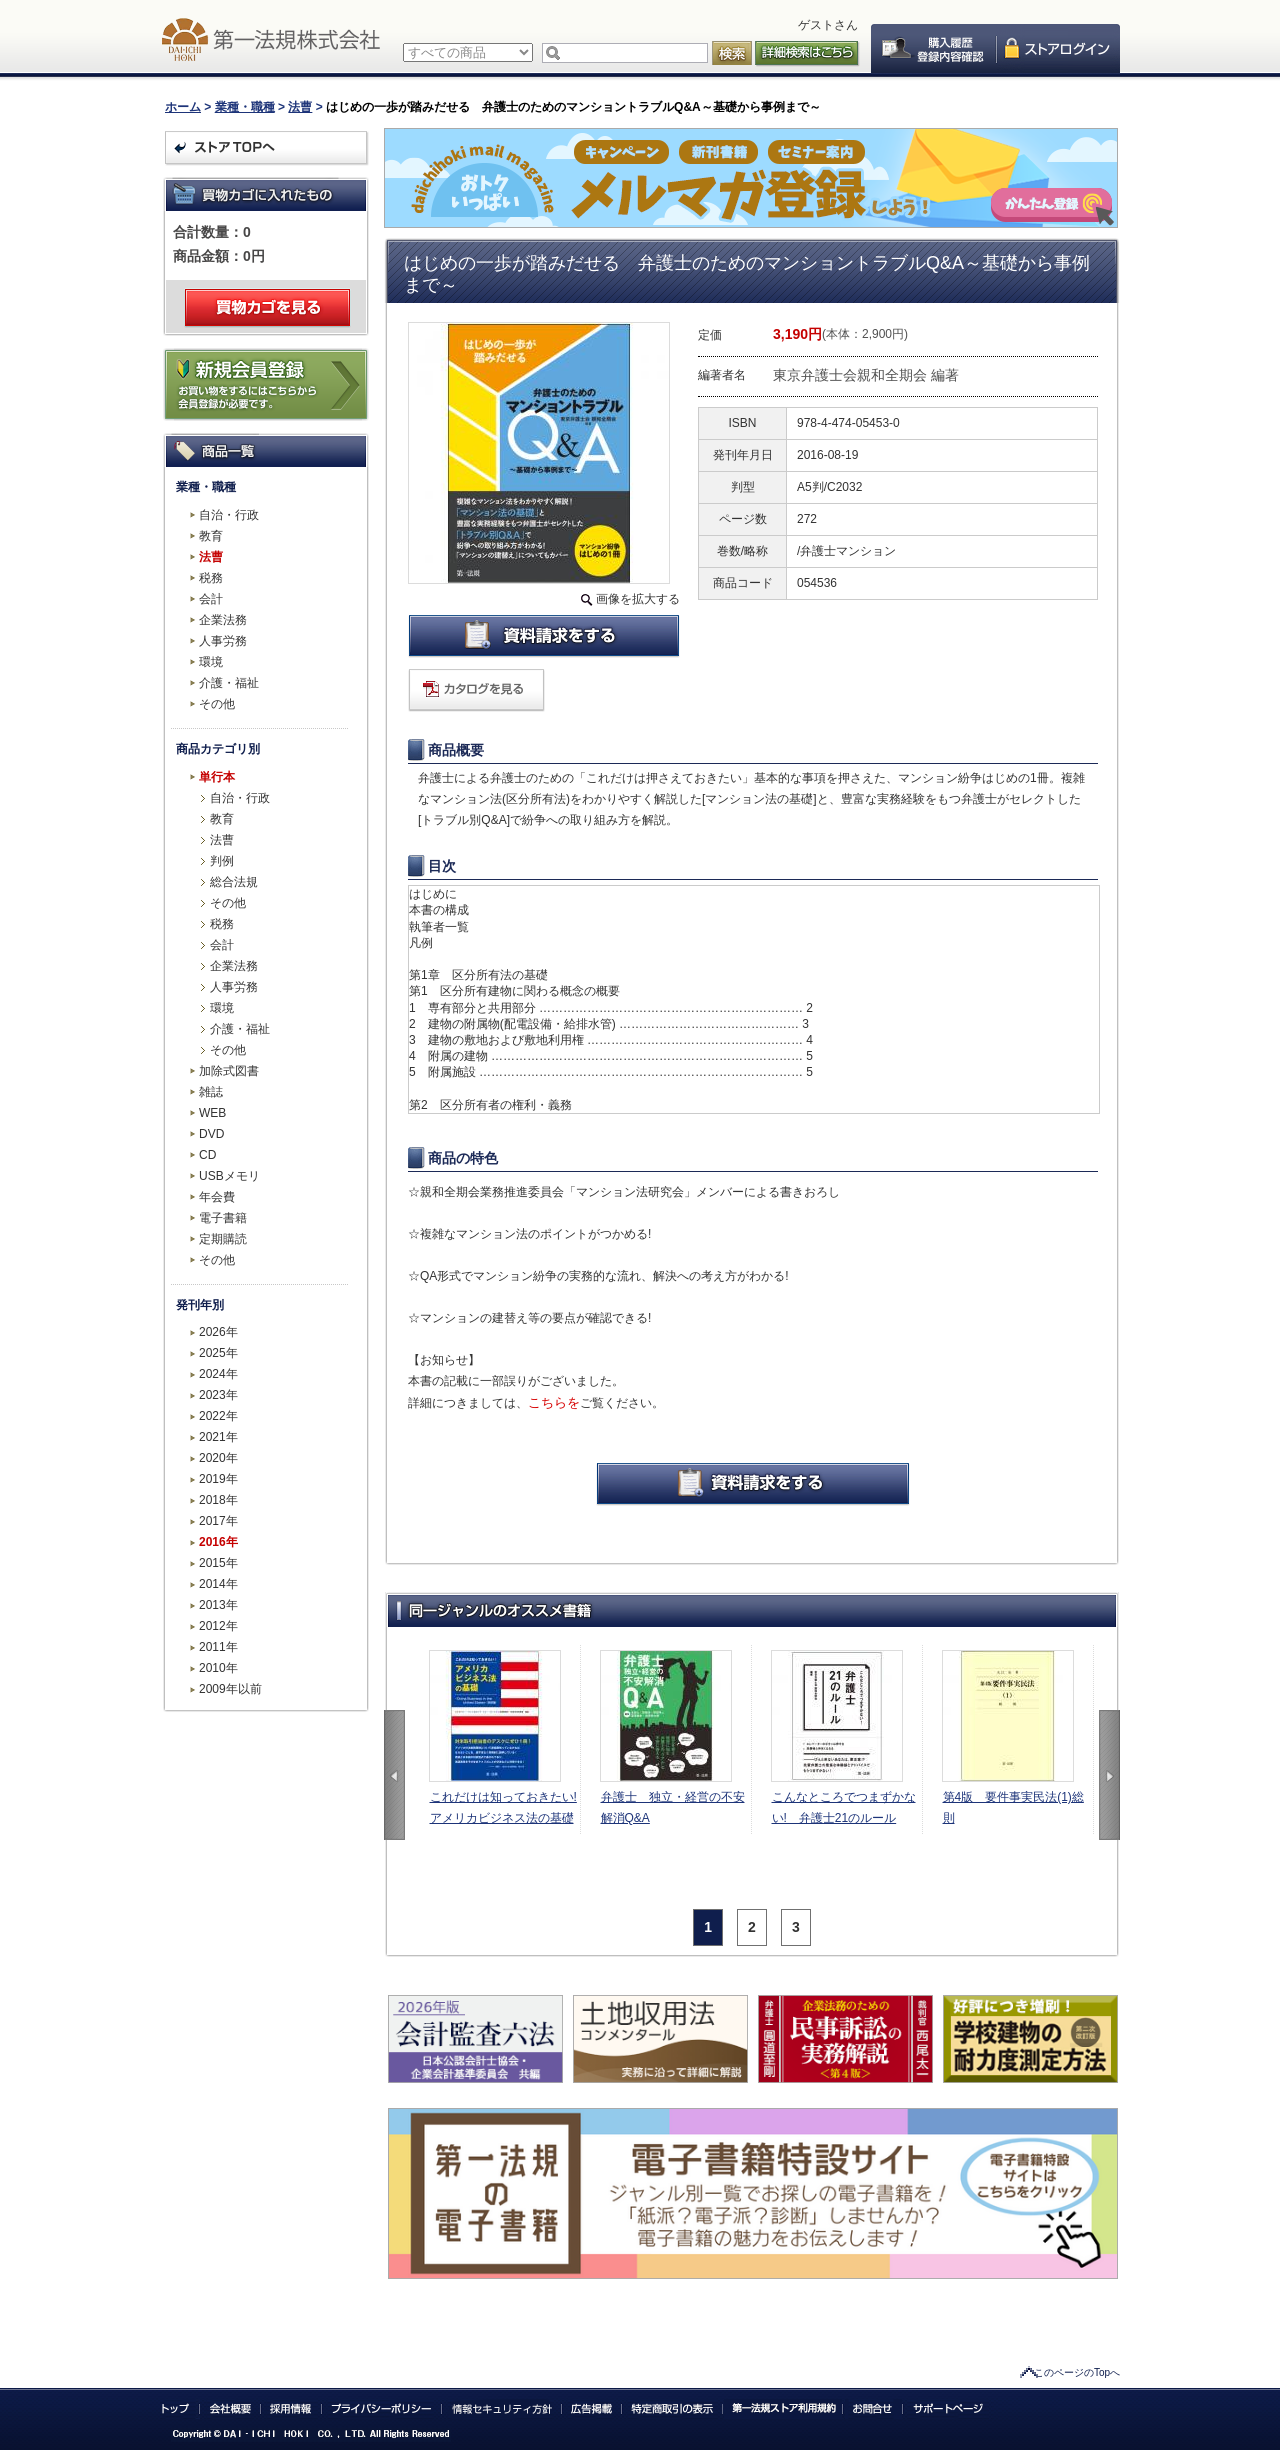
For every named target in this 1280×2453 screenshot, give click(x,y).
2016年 (218, 1542)
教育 (211, 536)
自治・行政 (229, 515)
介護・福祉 (229, 683)
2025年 (218, 1353)
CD (207, 1155)
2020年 (218, 1458)
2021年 (218, 1437)
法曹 (300, 107)
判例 (222, 861)
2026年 (218, 1332)
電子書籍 (223, 1218)
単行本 (217, 777)
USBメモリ (229, 1176)
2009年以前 (230, 1689)
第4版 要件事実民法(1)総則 (1013, 1807)
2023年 (218, 1395)
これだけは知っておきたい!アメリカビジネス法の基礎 (503, 1807)
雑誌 (211, 1092)
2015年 (218, 1563)
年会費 (217, 1197)
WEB (212, 1113)
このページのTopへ (1077, 2372)
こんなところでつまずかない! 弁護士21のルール (844, 1807)
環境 (211, 662)
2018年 (218, 1500)
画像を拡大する (638, 599)
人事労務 (223, 641)
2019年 (218, 1479)
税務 (211, 578)
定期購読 (223, 1239)
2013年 (218, 1605)
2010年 (218, 1668)
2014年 (218, 1584)
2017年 (218, 1521)
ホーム (183, 107)
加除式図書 (229, 1071)
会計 (211, 599)
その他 (217, 704)
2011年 (218, 1647)
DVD (211, 1134)
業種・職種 (245, 107)
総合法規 (234, 882)
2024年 (218, 1374)
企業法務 (223, 620)
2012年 (218, 1626)
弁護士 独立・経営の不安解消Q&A (673, 1807)
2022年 (218, 1416)
